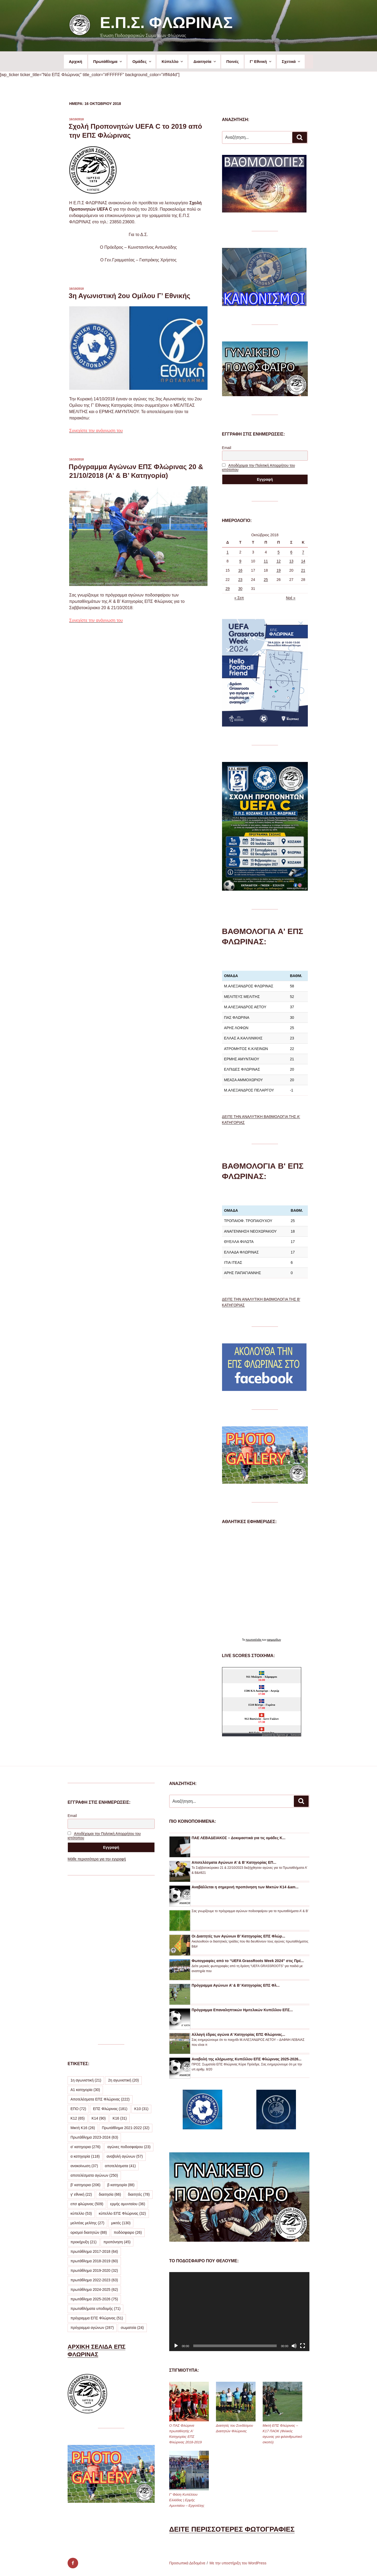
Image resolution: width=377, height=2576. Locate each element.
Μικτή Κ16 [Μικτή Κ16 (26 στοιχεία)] (82, 2128)
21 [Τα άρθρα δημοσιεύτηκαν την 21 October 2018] (303, 570)
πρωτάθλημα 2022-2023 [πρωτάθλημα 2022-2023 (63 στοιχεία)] (94, 2280)
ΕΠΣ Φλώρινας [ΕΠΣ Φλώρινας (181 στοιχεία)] (110, 2109)
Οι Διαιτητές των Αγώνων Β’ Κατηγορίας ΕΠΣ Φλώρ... (238, 1936)
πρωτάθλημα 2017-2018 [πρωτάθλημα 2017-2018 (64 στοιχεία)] (94, 2251)
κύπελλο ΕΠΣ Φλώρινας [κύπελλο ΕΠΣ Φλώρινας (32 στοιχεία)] (122, 2213)
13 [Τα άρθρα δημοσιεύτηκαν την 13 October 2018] (291, 561)
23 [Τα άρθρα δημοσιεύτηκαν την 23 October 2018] (240, 579)
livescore (296, 1734)
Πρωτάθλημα (108, 61)
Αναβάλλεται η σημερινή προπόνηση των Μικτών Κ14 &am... (245, 1887)
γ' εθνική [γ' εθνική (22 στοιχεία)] (81, 2194)
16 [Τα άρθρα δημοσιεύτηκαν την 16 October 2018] (240, 570)
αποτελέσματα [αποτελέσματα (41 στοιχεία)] (120, 2166)
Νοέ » (290, 598)
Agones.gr (282, 1734)
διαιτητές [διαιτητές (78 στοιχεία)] (139, 2194)
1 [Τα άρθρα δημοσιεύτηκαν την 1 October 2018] (228, 552)
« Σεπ (239, 598)
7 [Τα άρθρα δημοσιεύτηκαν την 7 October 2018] (303, 552)
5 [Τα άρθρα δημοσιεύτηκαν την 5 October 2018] (278, 552)
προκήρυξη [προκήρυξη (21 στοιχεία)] (83, 2242)
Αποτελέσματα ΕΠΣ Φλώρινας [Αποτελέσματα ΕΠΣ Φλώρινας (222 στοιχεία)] (100, 2099)
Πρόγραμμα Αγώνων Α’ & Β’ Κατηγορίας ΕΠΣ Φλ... (236, 1985)
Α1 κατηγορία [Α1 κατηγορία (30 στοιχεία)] (85, 2090)
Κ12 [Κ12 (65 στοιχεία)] (77, 2118)
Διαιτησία (205, 61)
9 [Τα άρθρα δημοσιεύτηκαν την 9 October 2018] (240, 561)
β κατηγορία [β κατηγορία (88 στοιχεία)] (120, 2185)
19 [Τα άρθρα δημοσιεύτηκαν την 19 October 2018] (278, 570)
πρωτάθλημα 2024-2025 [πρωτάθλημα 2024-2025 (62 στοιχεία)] (94, 2289)
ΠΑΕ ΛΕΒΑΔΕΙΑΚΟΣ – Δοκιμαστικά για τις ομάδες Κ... (238, 1838)
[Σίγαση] (294, 2345)
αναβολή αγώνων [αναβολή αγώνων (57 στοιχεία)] (125, 2156)
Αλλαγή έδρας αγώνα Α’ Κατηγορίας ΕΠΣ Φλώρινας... (238, 2034)
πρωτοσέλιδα (254, 1639)
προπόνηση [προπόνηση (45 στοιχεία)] (117, 2242)
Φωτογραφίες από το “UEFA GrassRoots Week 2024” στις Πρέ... (248, 1961)
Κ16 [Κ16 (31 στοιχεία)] (119, 2118)
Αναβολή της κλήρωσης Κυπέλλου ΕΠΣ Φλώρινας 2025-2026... (246, 2059)
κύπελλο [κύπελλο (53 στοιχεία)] (81, 2213)
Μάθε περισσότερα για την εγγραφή (97, 1859)
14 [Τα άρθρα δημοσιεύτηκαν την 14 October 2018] (303, 561)
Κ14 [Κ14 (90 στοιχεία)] (99, 2118)
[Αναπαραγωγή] (176, 2345)
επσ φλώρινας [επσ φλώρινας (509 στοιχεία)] (86, 2204)
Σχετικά (291, 61)
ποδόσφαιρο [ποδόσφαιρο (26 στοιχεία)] (128, 2232)
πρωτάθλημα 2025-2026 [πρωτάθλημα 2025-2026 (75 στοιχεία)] (94, 2299)
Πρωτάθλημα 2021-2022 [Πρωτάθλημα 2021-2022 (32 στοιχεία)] (125, 2128)
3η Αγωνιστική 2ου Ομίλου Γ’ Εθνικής (129, 296)
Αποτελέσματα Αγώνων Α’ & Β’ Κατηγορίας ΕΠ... (234, 1862)
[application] (239, 2311)
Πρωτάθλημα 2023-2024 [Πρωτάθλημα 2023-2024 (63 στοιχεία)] (94, 2137)
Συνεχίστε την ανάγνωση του (96, 430)
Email (226, 448)
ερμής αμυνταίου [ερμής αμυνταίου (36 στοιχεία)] (127, 2204)
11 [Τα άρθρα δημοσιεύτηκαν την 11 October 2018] (266, 561)
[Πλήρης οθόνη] (302, 2345)
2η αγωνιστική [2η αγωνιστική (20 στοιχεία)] (123, 2080)
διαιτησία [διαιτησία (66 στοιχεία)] (110, 2194)
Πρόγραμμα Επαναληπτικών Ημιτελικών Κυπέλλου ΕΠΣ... (242, 2010)
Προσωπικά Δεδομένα (187, 2563)
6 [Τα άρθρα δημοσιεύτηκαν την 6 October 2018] (291, 552)
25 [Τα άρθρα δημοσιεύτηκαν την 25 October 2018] (266, 579)
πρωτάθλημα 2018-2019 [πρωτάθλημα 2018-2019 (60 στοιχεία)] (94, 2261)
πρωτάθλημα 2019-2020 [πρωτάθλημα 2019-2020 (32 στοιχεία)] (94, 2270)
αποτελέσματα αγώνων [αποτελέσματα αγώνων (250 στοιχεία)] (94, 2175)
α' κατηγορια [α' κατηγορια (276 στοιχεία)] (85, 2147)
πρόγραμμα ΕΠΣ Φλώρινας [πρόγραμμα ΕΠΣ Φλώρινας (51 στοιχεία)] (96, 2318)
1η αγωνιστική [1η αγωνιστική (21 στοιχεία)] (85, 2080)
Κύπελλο (173, 61)
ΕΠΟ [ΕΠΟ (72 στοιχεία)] (78, 2109)
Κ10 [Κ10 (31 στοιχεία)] (141, 2109)
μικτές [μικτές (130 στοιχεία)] (120, 2223)
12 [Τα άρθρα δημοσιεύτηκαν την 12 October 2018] (278, 561)
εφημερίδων (274, 1639)
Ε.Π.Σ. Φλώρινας (166, 22)
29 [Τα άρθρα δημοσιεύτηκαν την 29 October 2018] (227, 588)
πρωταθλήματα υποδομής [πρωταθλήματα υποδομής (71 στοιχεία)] (95, 2308)
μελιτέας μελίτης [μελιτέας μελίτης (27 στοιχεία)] (87, 2223)
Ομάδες (142, 61)
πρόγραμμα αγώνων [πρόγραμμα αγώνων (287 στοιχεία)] (92, 2327)
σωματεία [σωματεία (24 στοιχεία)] (132, 2327)
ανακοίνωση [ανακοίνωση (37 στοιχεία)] (84, 2166)
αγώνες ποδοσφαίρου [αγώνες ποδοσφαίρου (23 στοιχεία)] (128, 2147)
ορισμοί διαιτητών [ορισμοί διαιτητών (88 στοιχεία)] (88, 2232)
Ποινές (232, 61)
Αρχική (75, 61)
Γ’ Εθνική (261, 61)
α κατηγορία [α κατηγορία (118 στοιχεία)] (85, 2156)
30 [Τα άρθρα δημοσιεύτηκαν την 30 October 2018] (240, 588)
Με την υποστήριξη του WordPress (238, 2563)
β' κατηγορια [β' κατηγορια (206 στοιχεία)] (85, 2185)
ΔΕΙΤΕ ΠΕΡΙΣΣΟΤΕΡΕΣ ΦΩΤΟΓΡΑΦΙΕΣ (232, 2529)
